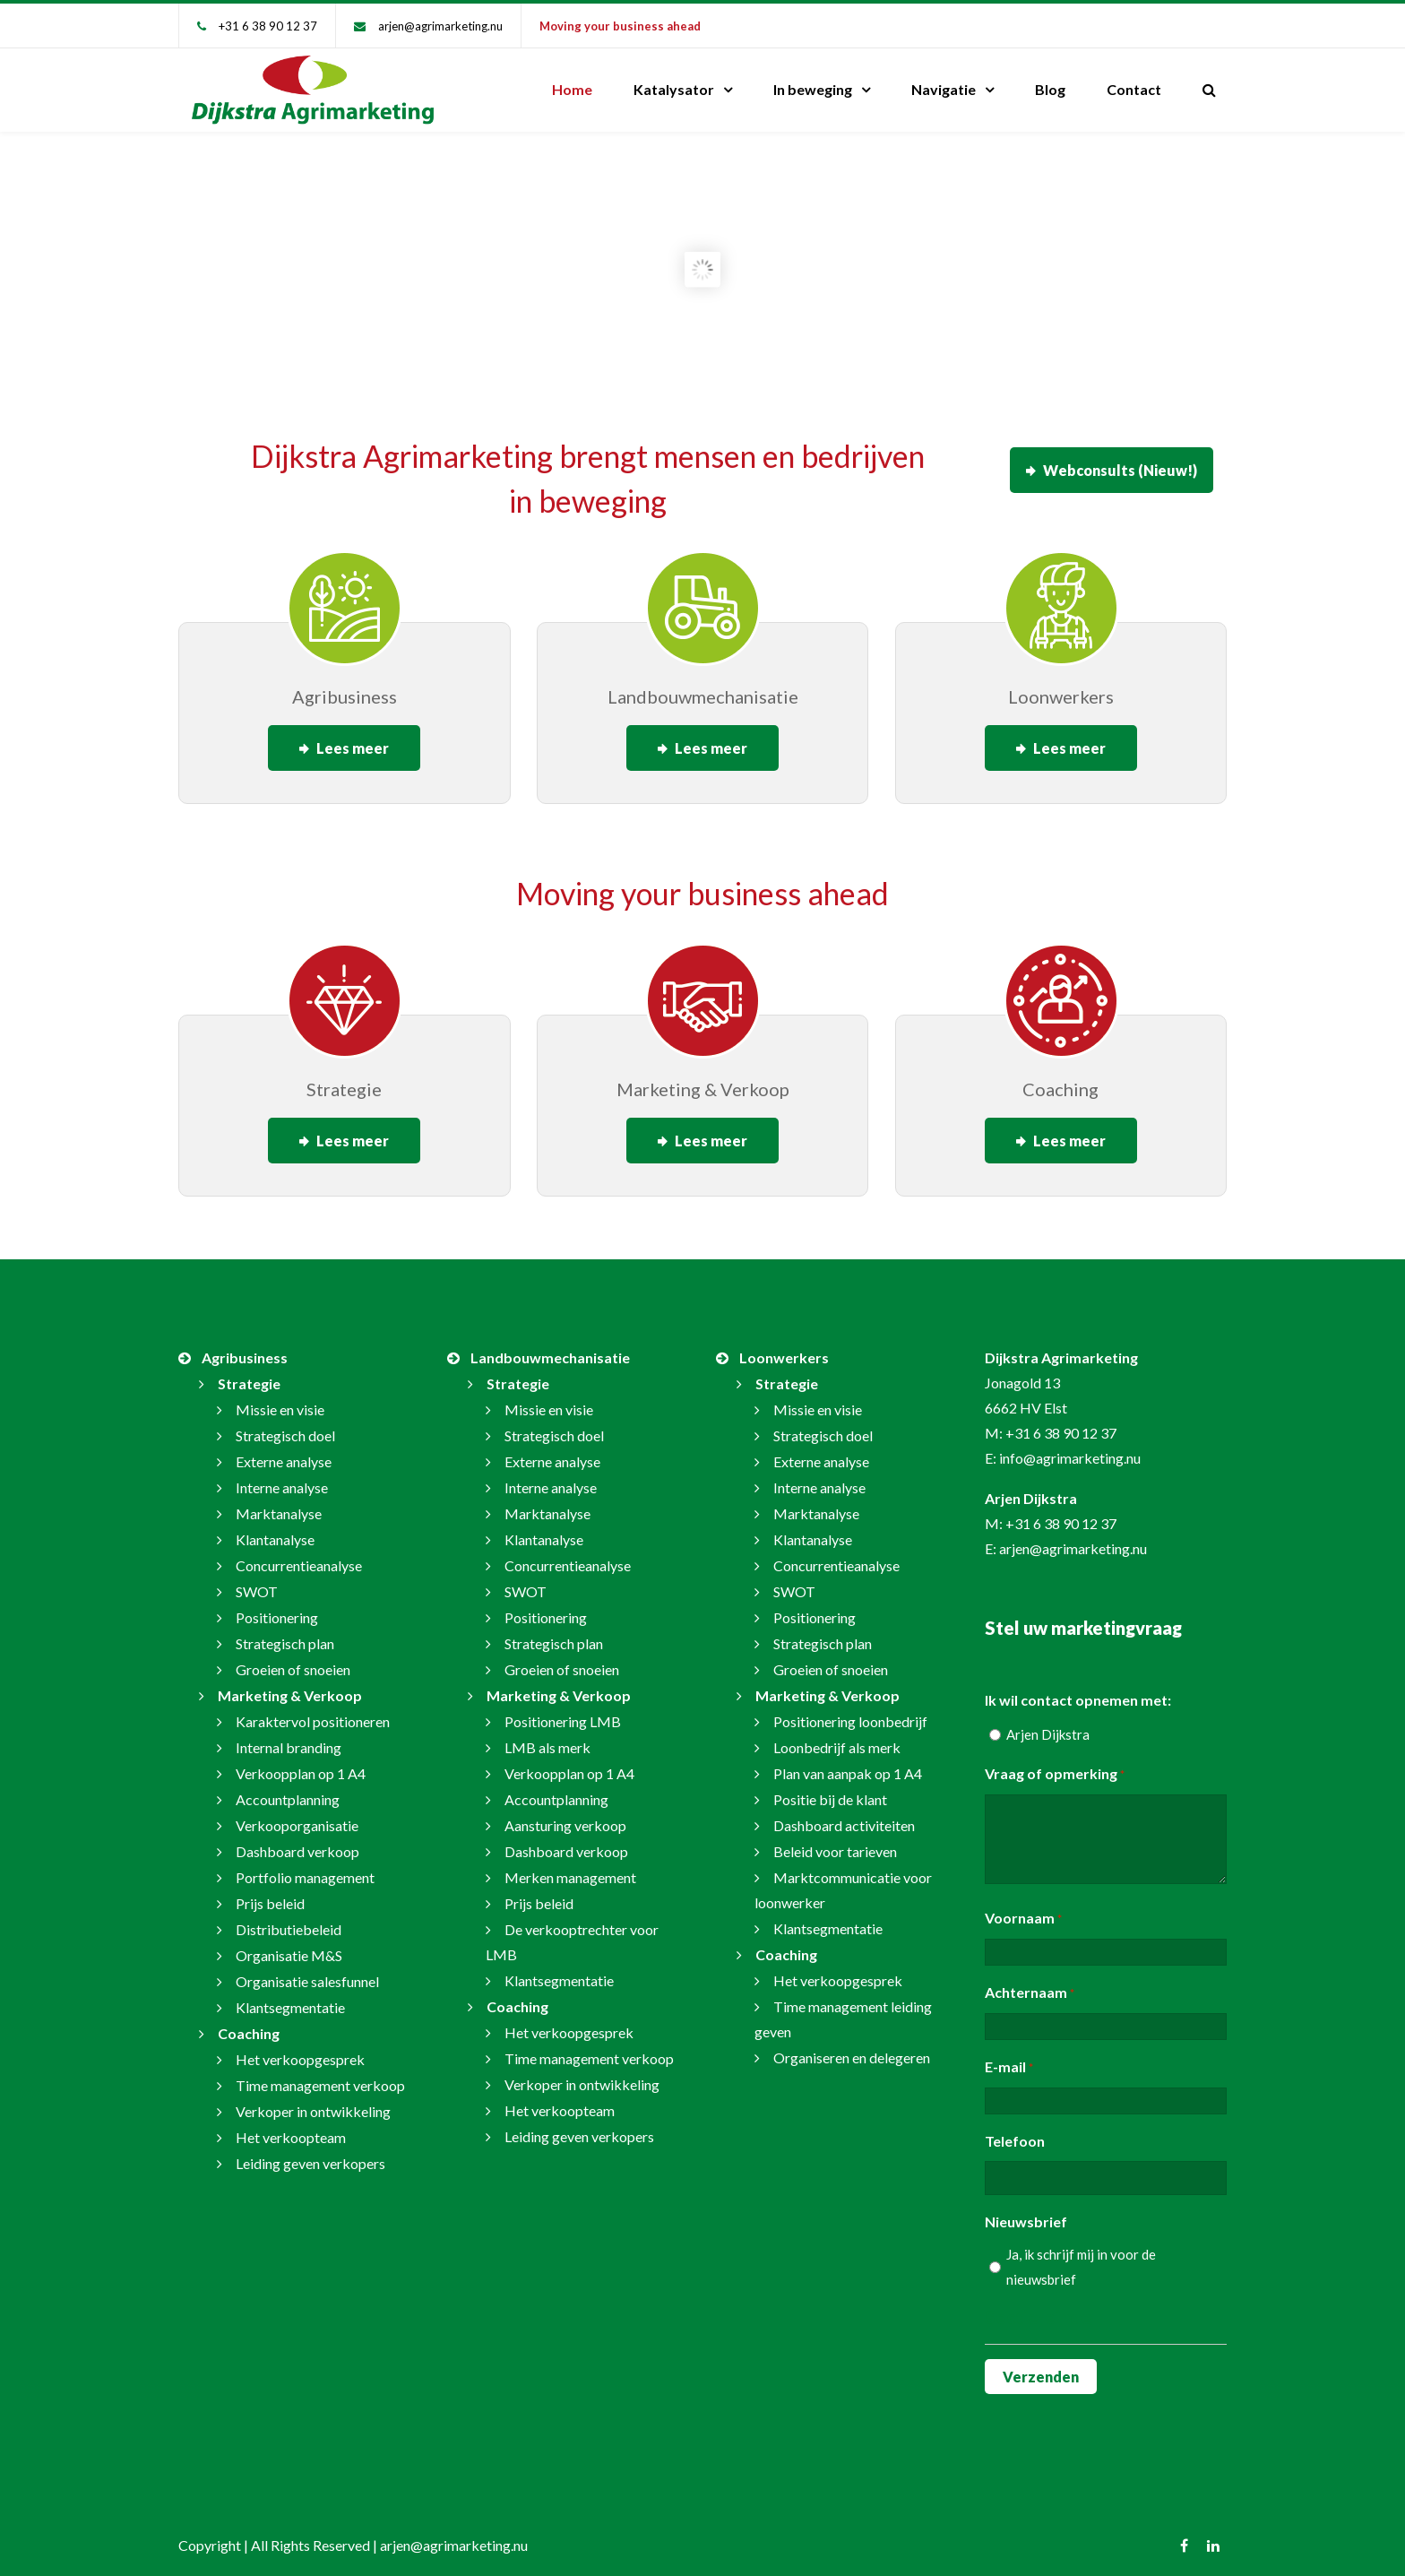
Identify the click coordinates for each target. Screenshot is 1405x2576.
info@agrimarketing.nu (1070, 1447)
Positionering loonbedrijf (850, 1710)
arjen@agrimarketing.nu (440, 26)
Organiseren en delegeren (851, 2046)
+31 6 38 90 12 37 (268, 26)
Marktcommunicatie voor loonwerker (843, 1879)
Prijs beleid (270, 1892)
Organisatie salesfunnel (307, 1970)
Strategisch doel (285, 1424)
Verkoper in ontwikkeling (313, 2100)
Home (572, 89)
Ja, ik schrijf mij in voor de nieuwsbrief (1081, 2256)
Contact (1134, 89)
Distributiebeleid (288, 1918)
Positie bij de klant (830, 1788)
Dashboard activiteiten (844, 1814)
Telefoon (1015, 2130)
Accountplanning (288, 1788)
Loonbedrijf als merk (837, 1736)
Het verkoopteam (291, 2126)
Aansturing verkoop (565, 1814)
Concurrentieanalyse (299, 1554)
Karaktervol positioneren (313, 1710)
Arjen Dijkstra (1048, 1724)
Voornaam (1023, 1908)
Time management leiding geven (843, 2008)
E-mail (1009, 2057)
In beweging (812, 89)
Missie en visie (280, 1398)
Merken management (570, 1866)
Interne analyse (282, 1476)
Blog (1050, 89)
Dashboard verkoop (297, 1840)
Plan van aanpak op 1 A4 (847, 1762)
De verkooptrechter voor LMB (572, 1931)
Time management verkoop (320, 2074)
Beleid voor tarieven (835, 1840)
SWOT (257, 1580)
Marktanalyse (279, 1502)
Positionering (277, 1606)
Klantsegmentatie (290, 1996)
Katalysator (674, 89)
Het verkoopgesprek (300, 2048)
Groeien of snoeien (293, 1658)
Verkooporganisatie (297, 1814)
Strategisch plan (285, 1632)
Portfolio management (305, 1866)
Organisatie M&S (289, 1944)
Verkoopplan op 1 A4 (301, 1762)
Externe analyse (284, 1450)
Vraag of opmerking (1055, 1763)
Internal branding (288, 1736)
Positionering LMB (562, 1710)
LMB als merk (547, 1736)
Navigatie (943, 89)
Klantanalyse (275, 1528)
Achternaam (1029, 1982)
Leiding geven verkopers (310, 2152)
